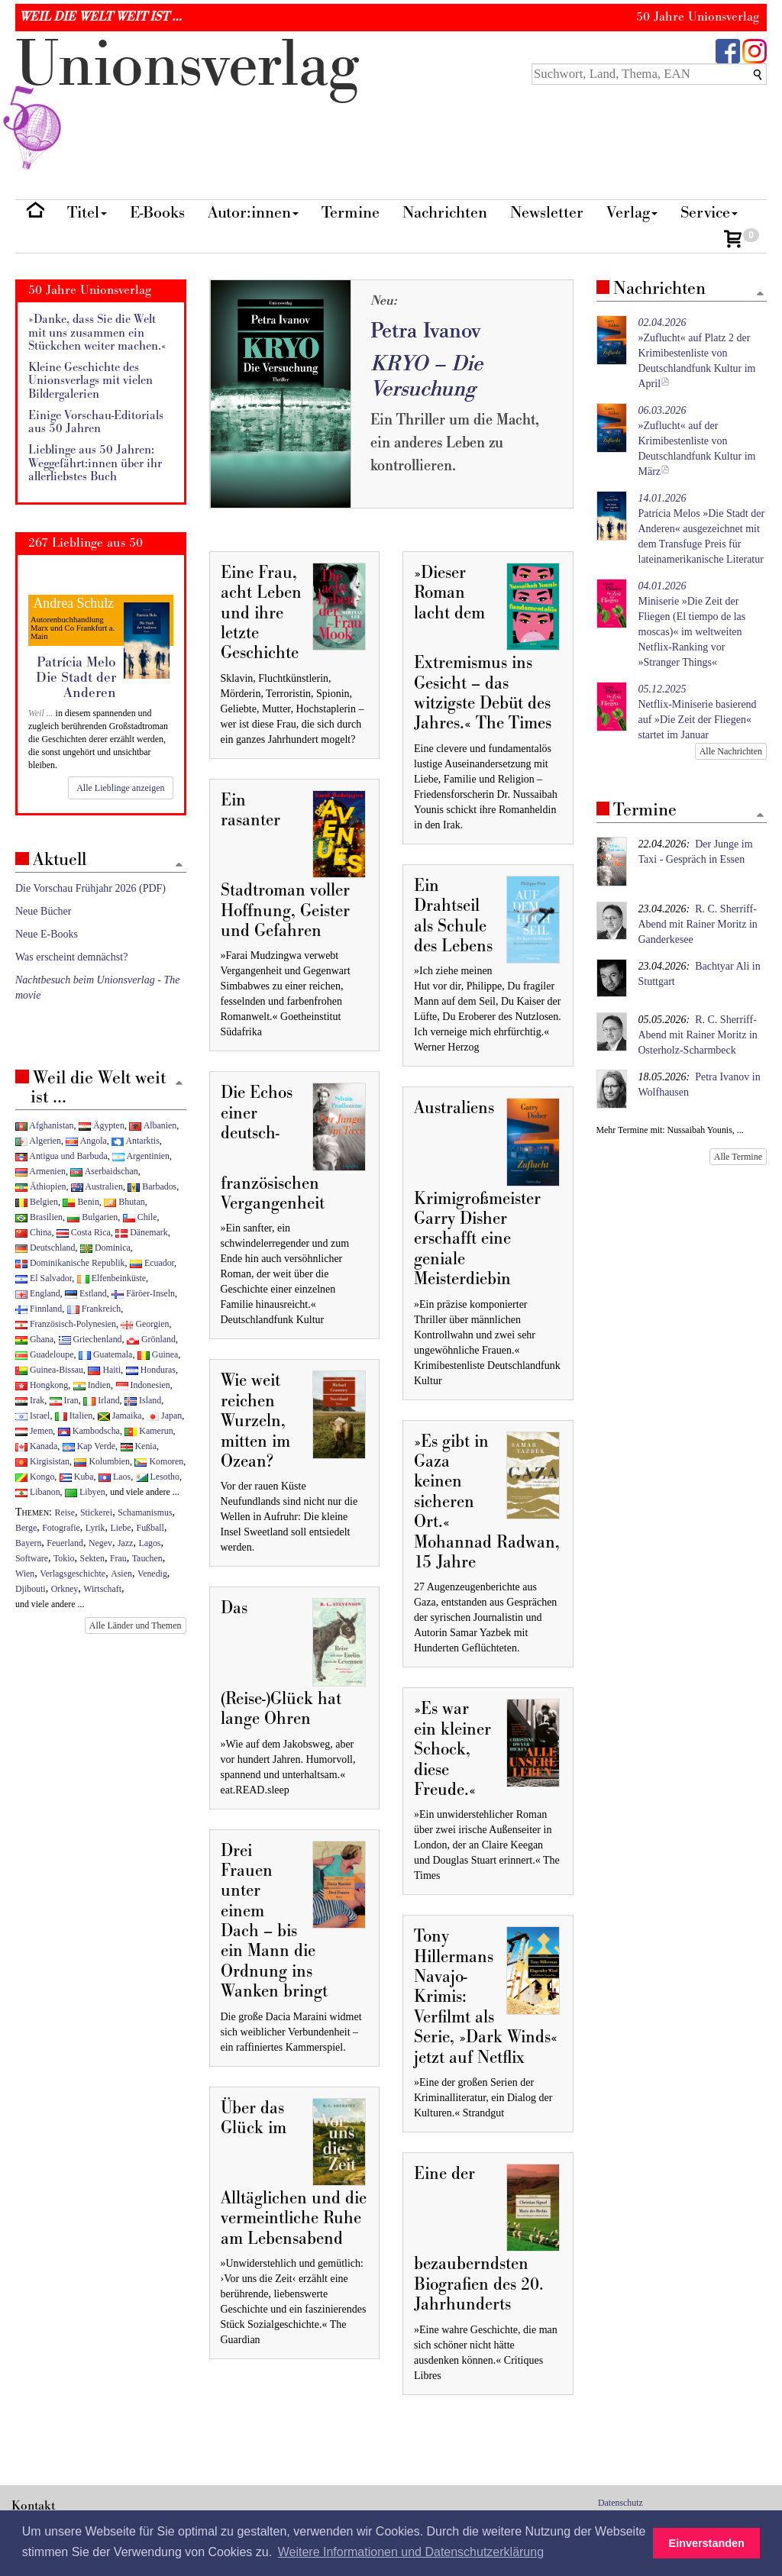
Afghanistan (44, 1125)
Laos (115, 1476)
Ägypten (101, 1125)
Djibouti (30, 1588)
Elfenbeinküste (111, 1278)
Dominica (105, 1247)
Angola (86, 1140)
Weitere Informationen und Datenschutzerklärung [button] (411, 2551)
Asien (121, 1573)
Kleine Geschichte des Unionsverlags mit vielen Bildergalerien (90, 381)
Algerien (38, 1140)
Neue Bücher (43, 911)
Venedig (152, 1573)
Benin (81, 1201)
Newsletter (546, 212)
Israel (32, 1415)
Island (142, 1400)
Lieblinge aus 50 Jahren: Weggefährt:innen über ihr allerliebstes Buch (95, 463)
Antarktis (135, 1140)
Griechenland (90, 1339)
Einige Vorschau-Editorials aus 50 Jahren (95, 422)
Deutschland (45, 1247)
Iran (64, 1400)
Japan (164, 1415)
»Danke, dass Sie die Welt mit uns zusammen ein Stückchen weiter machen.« (97, 332)
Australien (97, 1186)
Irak (29, 1400)
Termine (351, 212)
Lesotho (157, 1476)
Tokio (64, 1558)
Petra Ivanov (425, 331)
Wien (24, 1573)
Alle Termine (738, 1156)
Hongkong (41, 1385)
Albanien (152, 1125)
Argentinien (141, 1156)
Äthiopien (40, 1186)
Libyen (85, 1492)
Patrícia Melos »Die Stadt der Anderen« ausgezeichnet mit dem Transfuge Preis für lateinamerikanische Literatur (701, 528)
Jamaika (120, 1415)
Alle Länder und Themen (135, 1625)
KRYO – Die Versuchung (426, 376)
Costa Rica (84, 1232)
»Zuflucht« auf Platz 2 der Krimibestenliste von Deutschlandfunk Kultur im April (697, 353)
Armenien (40, 1171)
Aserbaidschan (103, 1171)
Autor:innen (253, 212)
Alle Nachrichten (731, 751)
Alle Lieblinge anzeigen (120, 788)
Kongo (34, 1476)
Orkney (65, 1588)
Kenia (139, 1446)
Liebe (120, 1527)
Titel (87, 212)
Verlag (632, 212)
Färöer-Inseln (143, 1293)
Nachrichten (444, 212)
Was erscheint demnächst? (71, 957)
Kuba (77, 1476)
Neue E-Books (46, 934)
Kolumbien (101, 1461)
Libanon (37, 1492)
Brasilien (39, 1217)
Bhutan (124, 1201)
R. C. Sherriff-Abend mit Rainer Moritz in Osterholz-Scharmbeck (698, 1035)
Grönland (151, 1339)
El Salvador (43, 1278)
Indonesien (143, 1385)
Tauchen (147, 1558)
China (33, 1232)
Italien (73, 1415)
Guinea (157, 1354)
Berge (26, 1527)
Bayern (28, 1543)
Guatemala (105, 1354)
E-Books (157, 212)
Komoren (158, 1461)
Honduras (151, 1369)
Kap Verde (89, 1446)
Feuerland (65, 1543)
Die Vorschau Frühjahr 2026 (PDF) (90, 888)
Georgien (145, 1324)
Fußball (150, 1527)
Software (31, 1558)
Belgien (36, 1201)
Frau (118, 1558)
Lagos (149, 1543)
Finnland (38, 1308)
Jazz (125, 1543)
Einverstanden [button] (707, 2543)
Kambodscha (89, 1430)
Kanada (36, 1446)
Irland (101, 1400)
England (37, 1293)
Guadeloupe (44, 1354)
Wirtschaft (102, 1588)
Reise (65, 1512)
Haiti (104, 1369)
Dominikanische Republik (69, 1262)
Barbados (152, 1186)
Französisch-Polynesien (65, 1324)
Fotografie (61, 1527)
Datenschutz (620, 2502)
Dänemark (141, 1232)
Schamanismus (145, 1512)
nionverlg (187, 101)
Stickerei (96, 1512)
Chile (140, 1217)
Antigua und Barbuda (61, 1156)
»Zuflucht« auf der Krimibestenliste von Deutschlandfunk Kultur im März (697, 441)
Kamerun (148, 1430)
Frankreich (94, 1308)
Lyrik (95, 1527)
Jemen (34, 1430)
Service (709, 212)
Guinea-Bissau (49, 1369)
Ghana (34, 1339)
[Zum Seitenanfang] (760, 294)
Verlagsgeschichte (72, 1573)
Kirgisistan (42, 1461)
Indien (92, 1385)
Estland (86, 1293)
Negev (100, 1543)
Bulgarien (92, 1217)
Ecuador (152, 1262)
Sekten (92, 1558)
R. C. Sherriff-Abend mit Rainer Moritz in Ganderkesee (698, 924)
